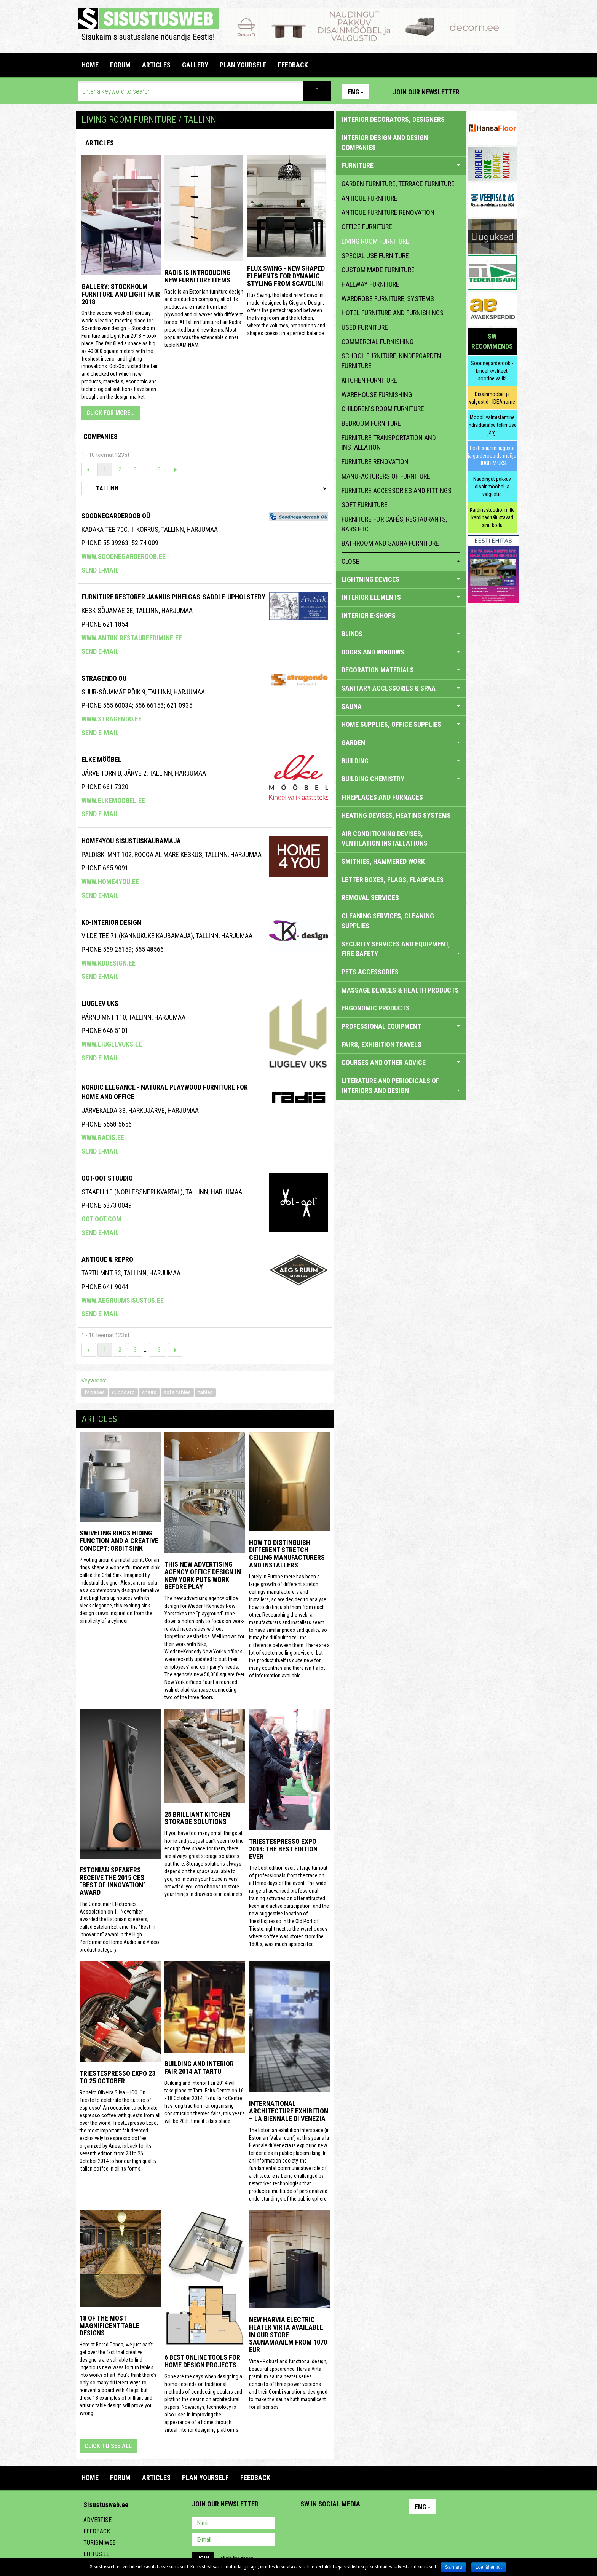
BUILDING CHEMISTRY (401, 779)
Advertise (97, 2519)
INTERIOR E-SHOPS (369, 615)
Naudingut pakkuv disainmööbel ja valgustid (492, 486)
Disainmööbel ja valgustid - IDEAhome (492, 398)
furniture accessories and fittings (397, 491)
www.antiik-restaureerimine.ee (131, 638)
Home (90, 65)
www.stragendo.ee (111, 719)
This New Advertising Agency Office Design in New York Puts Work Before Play (202, 1575)
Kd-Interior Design (111, 922)
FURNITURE (401, 165)
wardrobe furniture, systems (388, 299)
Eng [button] (356, 92)
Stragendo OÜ (103, 678)
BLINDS (401, 634)
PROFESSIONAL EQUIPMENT (401, 1026)
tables (205, 1392)
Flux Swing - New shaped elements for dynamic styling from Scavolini (286, 275)
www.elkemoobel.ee (113, 800)
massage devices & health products (400, 990)
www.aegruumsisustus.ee (122, 1300)
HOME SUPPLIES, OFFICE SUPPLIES (401, 724)
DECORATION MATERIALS (401, 670)
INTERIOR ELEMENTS (401, 597)
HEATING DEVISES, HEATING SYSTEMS (396, 815)
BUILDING (401, 761)
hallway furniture (370, 284)
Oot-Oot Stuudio (107, 1178)
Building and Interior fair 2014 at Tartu (199, 2067)
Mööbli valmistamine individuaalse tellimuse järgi (492, 425)
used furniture (365, 327)
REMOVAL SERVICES (370, 898)
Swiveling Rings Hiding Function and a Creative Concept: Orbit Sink (119, 1540)
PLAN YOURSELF (243, 65)
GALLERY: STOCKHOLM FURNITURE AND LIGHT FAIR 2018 (120, 294)
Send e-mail (100, 570)
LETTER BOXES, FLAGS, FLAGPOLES (393, 880)
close (401, 561)
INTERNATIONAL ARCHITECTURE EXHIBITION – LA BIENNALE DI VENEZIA (288, 2111)
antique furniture (369, 198)
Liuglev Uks (99, 1003)
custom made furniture (378, 270)
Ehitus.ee (96, 2554)
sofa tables (177, 1392)
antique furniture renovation (388, 212)
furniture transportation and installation (389, 443)
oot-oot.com (101, 1219)
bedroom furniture (371, 423)
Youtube (509, 91)
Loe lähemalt (489, 2567)
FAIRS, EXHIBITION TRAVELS (381, 1045)
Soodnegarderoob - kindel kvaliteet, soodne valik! (492, 370)
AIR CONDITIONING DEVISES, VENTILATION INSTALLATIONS (385, 838)
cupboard (123, 1392)
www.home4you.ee (110, 882)
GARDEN (401, 743)
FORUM (120, 65)
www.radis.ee (102, 1137)
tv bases (95, 1392)
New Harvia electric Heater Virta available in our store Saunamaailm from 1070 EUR (288, 2335)
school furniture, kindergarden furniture (391, 361)
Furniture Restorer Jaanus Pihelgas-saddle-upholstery (173, 597)
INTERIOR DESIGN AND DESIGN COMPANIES (385, 143)
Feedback (96, 2531)
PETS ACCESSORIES (370, 972)
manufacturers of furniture (386, 476)
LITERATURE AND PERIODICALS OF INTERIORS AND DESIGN (401, 1086)
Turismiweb (99, 2542)
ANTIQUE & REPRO (107, 1259)
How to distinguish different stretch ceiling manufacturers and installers (287, 1554)
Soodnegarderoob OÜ (115, 516)
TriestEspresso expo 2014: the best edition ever (283, 1849)
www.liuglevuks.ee (111, 1044)
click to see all (108, 2446)
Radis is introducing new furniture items (197, 276)
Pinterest (476, 91)
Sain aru (453, 2567)
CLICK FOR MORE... (110, 413)
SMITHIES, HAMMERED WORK (383, 861)
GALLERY (195, 65)
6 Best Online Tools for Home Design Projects (202, 2361)
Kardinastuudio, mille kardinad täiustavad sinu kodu (492, 517)
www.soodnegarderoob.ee (123, 556)
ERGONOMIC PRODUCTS (376, 1008)
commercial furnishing (377, 342)
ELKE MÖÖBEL (101, 759)
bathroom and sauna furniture (390, 543)
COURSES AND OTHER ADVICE (401, 1062)
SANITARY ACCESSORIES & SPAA (401, 688)
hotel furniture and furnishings (393, 313)
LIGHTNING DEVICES (401, 579)
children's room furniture (383, 409)
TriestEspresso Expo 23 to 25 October (117, 2077)
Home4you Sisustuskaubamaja (131, 841)
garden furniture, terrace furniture (398, 184)
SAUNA (401, 706)
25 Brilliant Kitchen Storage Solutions (197, 1818)
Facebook (493, 91)
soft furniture (365, 505)
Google (373, 2523)
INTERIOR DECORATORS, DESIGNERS (393, 119)
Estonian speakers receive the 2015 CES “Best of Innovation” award (113, 1881)
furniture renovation (375, 462)
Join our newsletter (426, 92)
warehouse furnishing (377, 395)
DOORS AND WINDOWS (401, 652)
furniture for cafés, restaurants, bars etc (394, 524)
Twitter (357, 2523)
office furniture (367, 227)
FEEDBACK (293, 65)
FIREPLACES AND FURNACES (382, 797)
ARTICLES (156, 65)
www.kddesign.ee (108, 963)
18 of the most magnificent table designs (109, 2325)
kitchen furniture (369, 380)
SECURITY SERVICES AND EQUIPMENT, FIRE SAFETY (401, 949)
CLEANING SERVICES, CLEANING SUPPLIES (388, 921)
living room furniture (375, 241)
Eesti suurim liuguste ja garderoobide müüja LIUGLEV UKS (492, 455)
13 (158, 469)
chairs (149, 1392)
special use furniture (375, 256)
